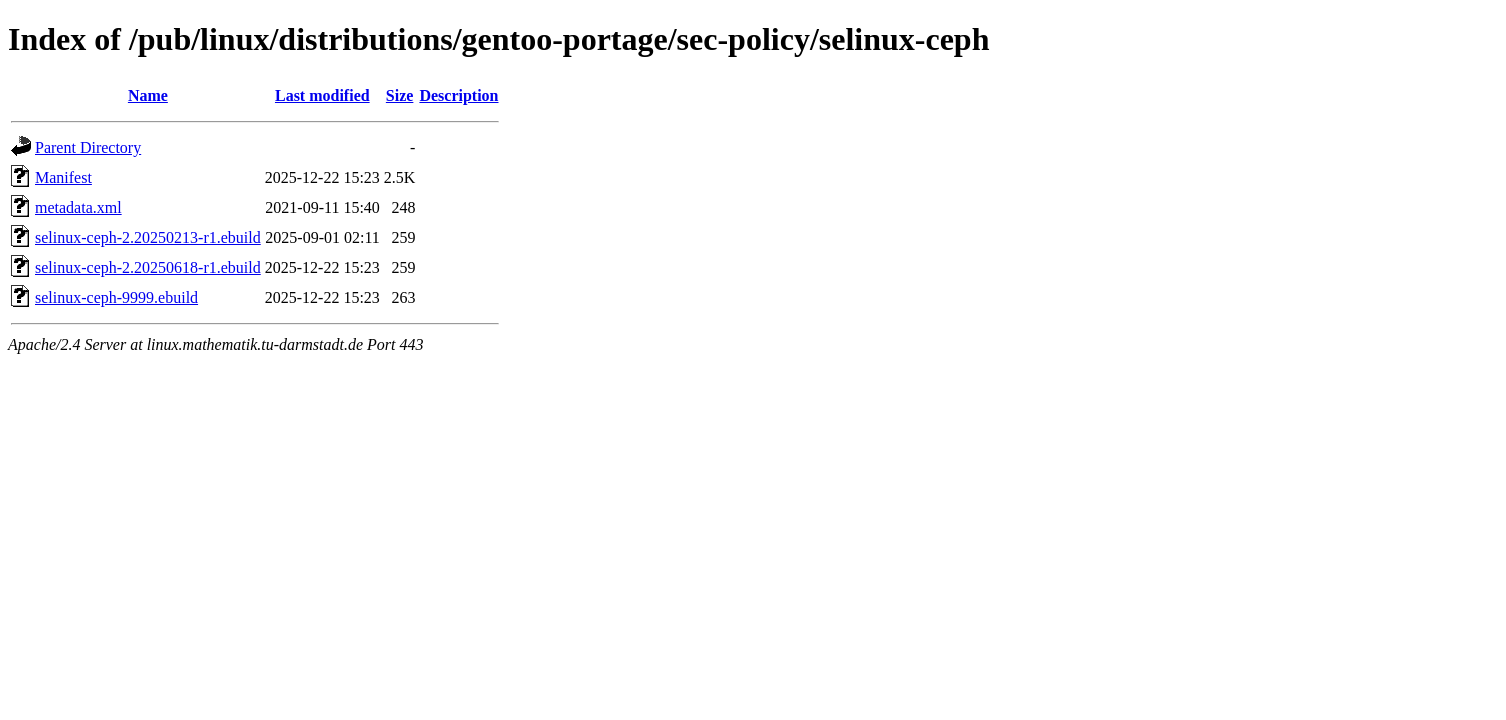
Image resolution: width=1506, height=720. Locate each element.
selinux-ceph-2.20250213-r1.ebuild (148, 237)
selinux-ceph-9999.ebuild (116, 297)
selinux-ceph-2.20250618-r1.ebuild (148, 267)
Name (148, 95)
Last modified (322, 95)
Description (458, 95)
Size (400, 95)
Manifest (63, 177)
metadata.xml (78, 207)
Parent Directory (88, 147)
